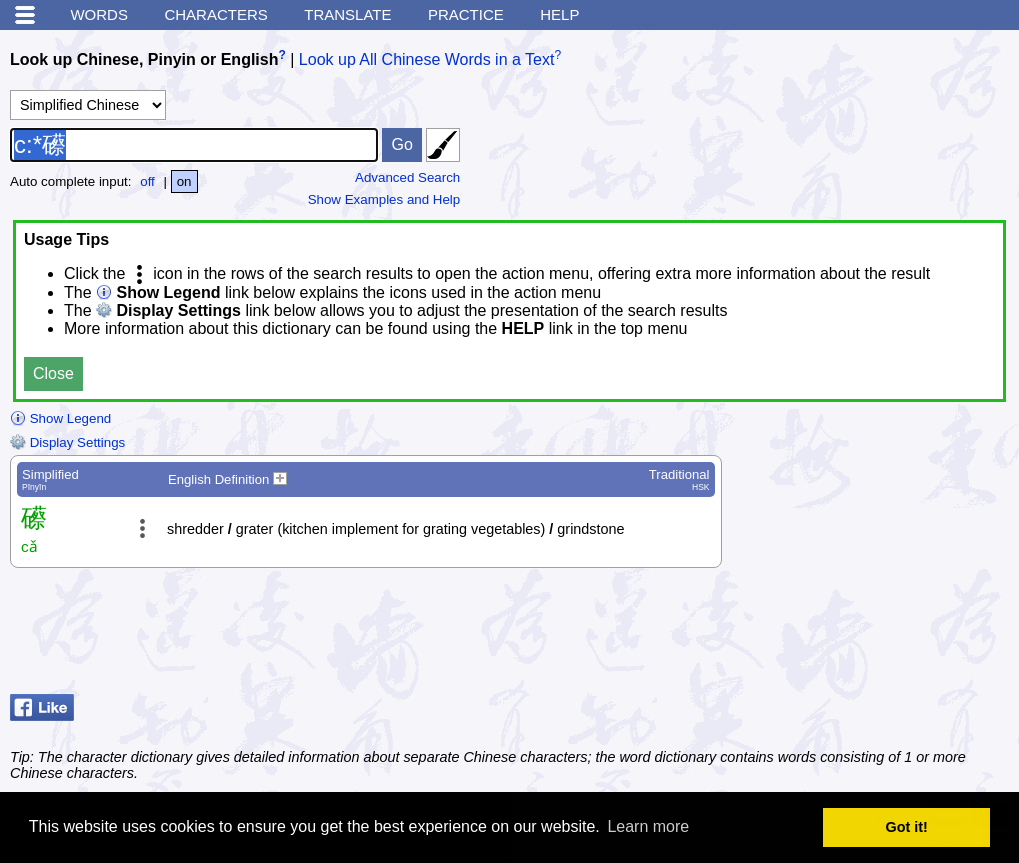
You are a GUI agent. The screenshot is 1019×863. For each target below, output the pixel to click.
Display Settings (67, 442)
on (184, 181)
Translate (347, 14)
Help (559, 14)
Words (99, 14)
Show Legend (60, 418)
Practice (466, 14)
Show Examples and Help (384, 199)
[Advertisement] (849, 636)
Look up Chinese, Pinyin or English (144, 59)
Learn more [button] (648, 826)
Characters (215, 14)
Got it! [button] (907, 827)
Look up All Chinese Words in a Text (427, 59)
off (147, 181)
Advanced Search (407, 177)
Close (53, 373)
